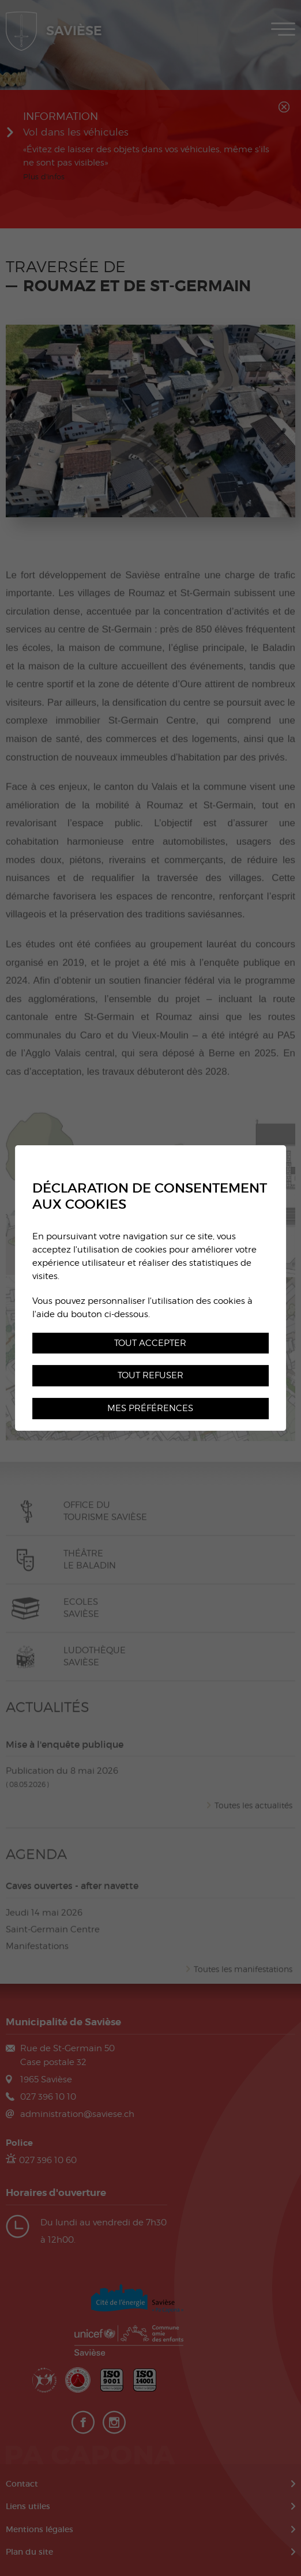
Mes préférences (150, 1407)
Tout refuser (150, 1375)
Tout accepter (150, 1342)
